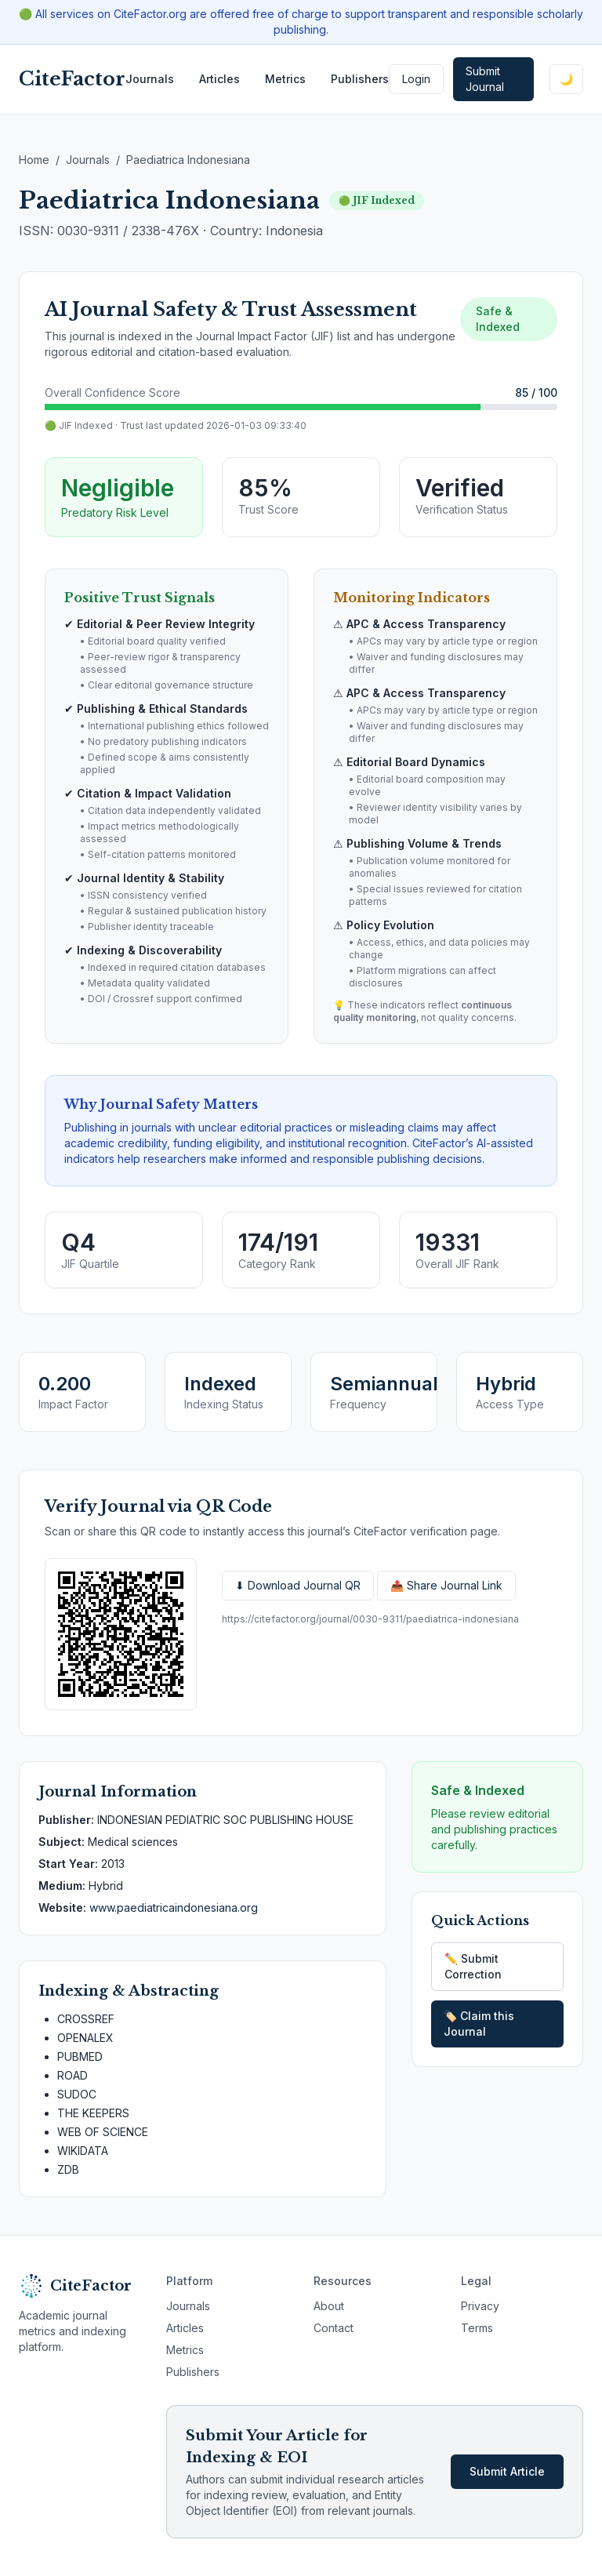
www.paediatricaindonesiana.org (173, 1907)
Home (34, 159)
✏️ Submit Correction (473, 1966)
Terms (477, 2327)
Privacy (480, 2306)
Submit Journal (485, 78)
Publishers (360, 78)
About (329, 2306)
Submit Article (507, 2471)
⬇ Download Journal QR (298, 1585)
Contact (334, 2327)
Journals (149, 78)
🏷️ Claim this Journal (479, 2023)
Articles (219, 78)
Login (416, 78)
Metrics (285, 78)
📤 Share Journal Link (446, 1585)
